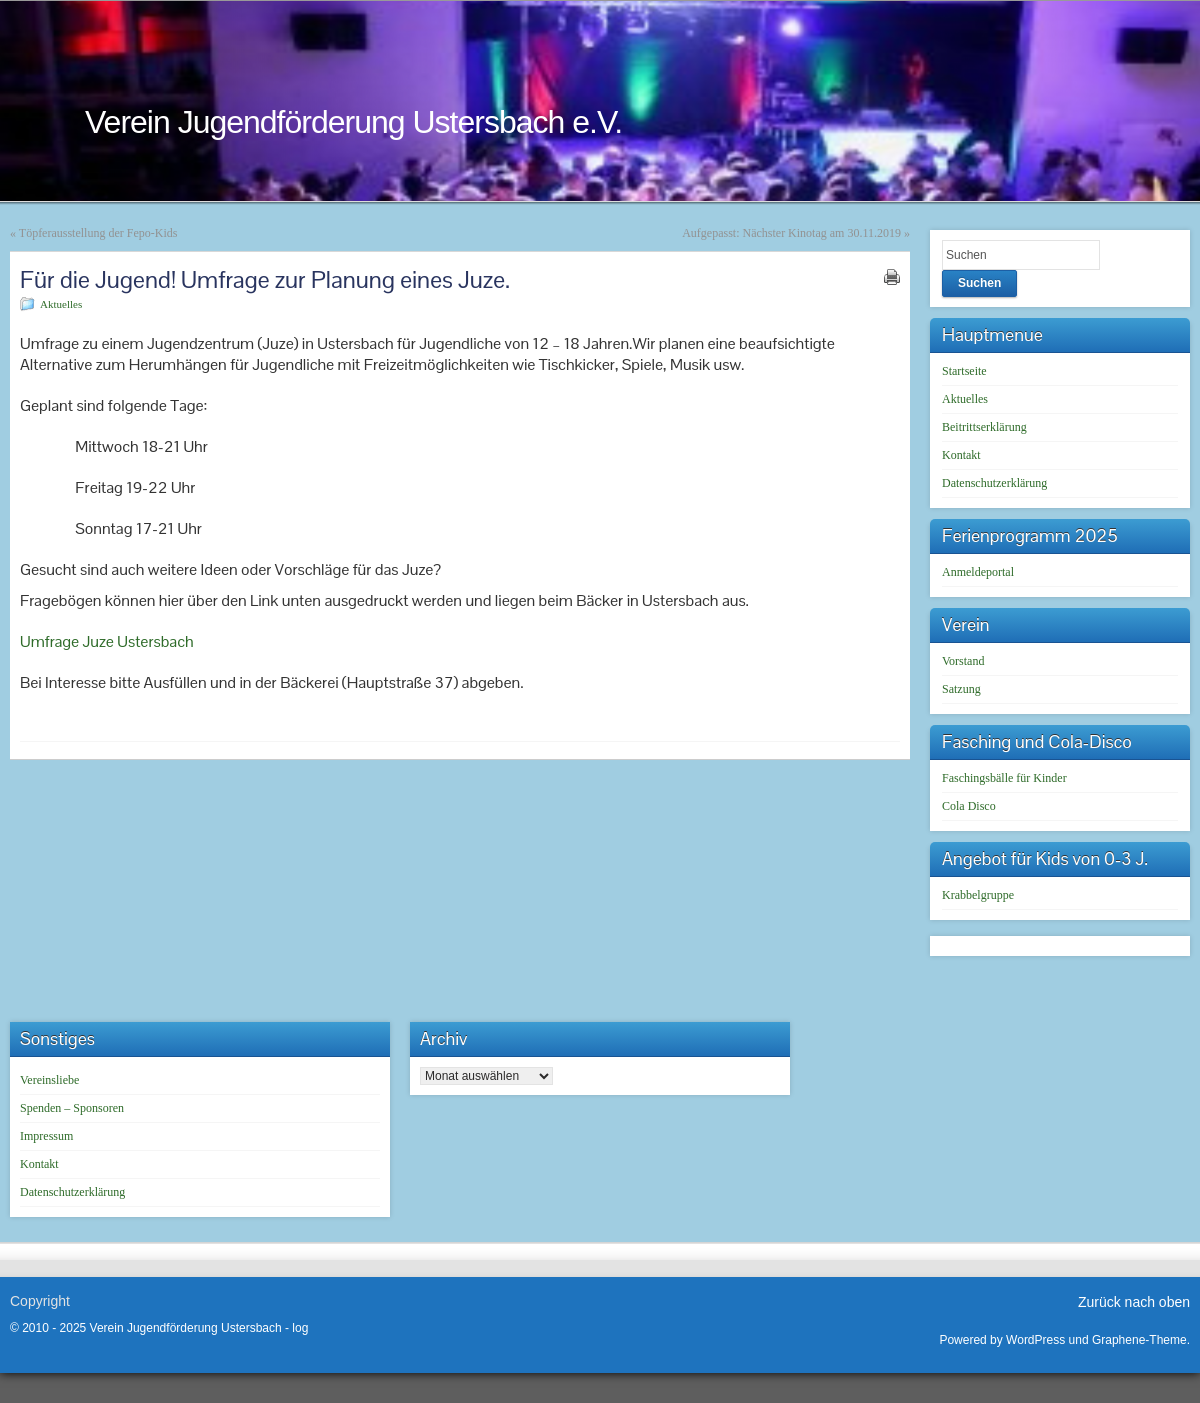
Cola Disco (969, 806)
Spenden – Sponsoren (72, 1108)
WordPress (1035, 1340)
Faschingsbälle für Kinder (1004, 778)
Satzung (961, 689)
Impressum (46, 1136)
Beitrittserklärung (984, 427)
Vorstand (963, 661)
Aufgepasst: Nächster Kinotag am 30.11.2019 (791, 233)
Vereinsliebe (49, 1080)
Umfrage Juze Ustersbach (107, 641)
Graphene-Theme (1139, 1340)
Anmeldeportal (978, 572)
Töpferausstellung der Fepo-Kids (98, 233)
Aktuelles (61, 304)
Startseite (964, 371)
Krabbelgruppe (978, 895)
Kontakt (961, 455)
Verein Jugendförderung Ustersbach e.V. (353, 122)
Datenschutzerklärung (994, 483)
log (300, 1328)
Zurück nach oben (1134, 1302)
